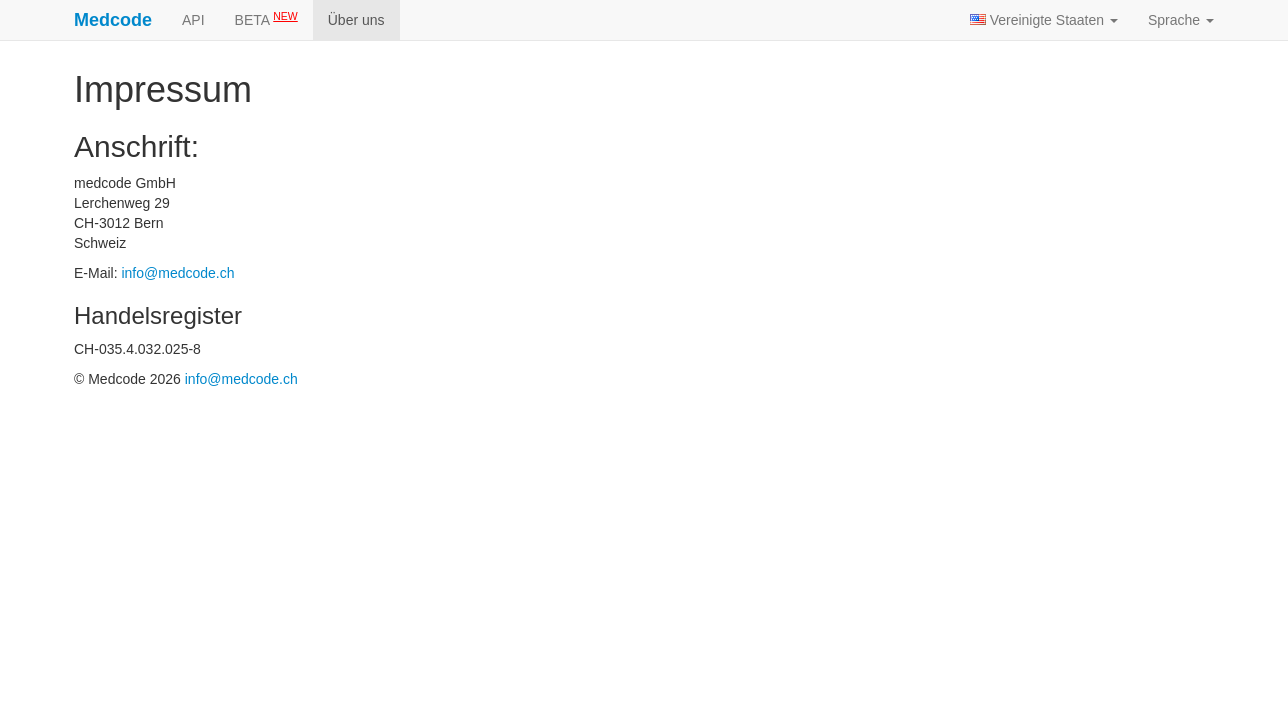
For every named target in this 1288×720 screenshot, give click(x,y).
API (193, 20)
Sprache (1181, 20)
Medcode (113, 20)
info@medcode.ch (177, 273)
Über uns (356, 20)
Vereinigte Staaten (1044, 20)
